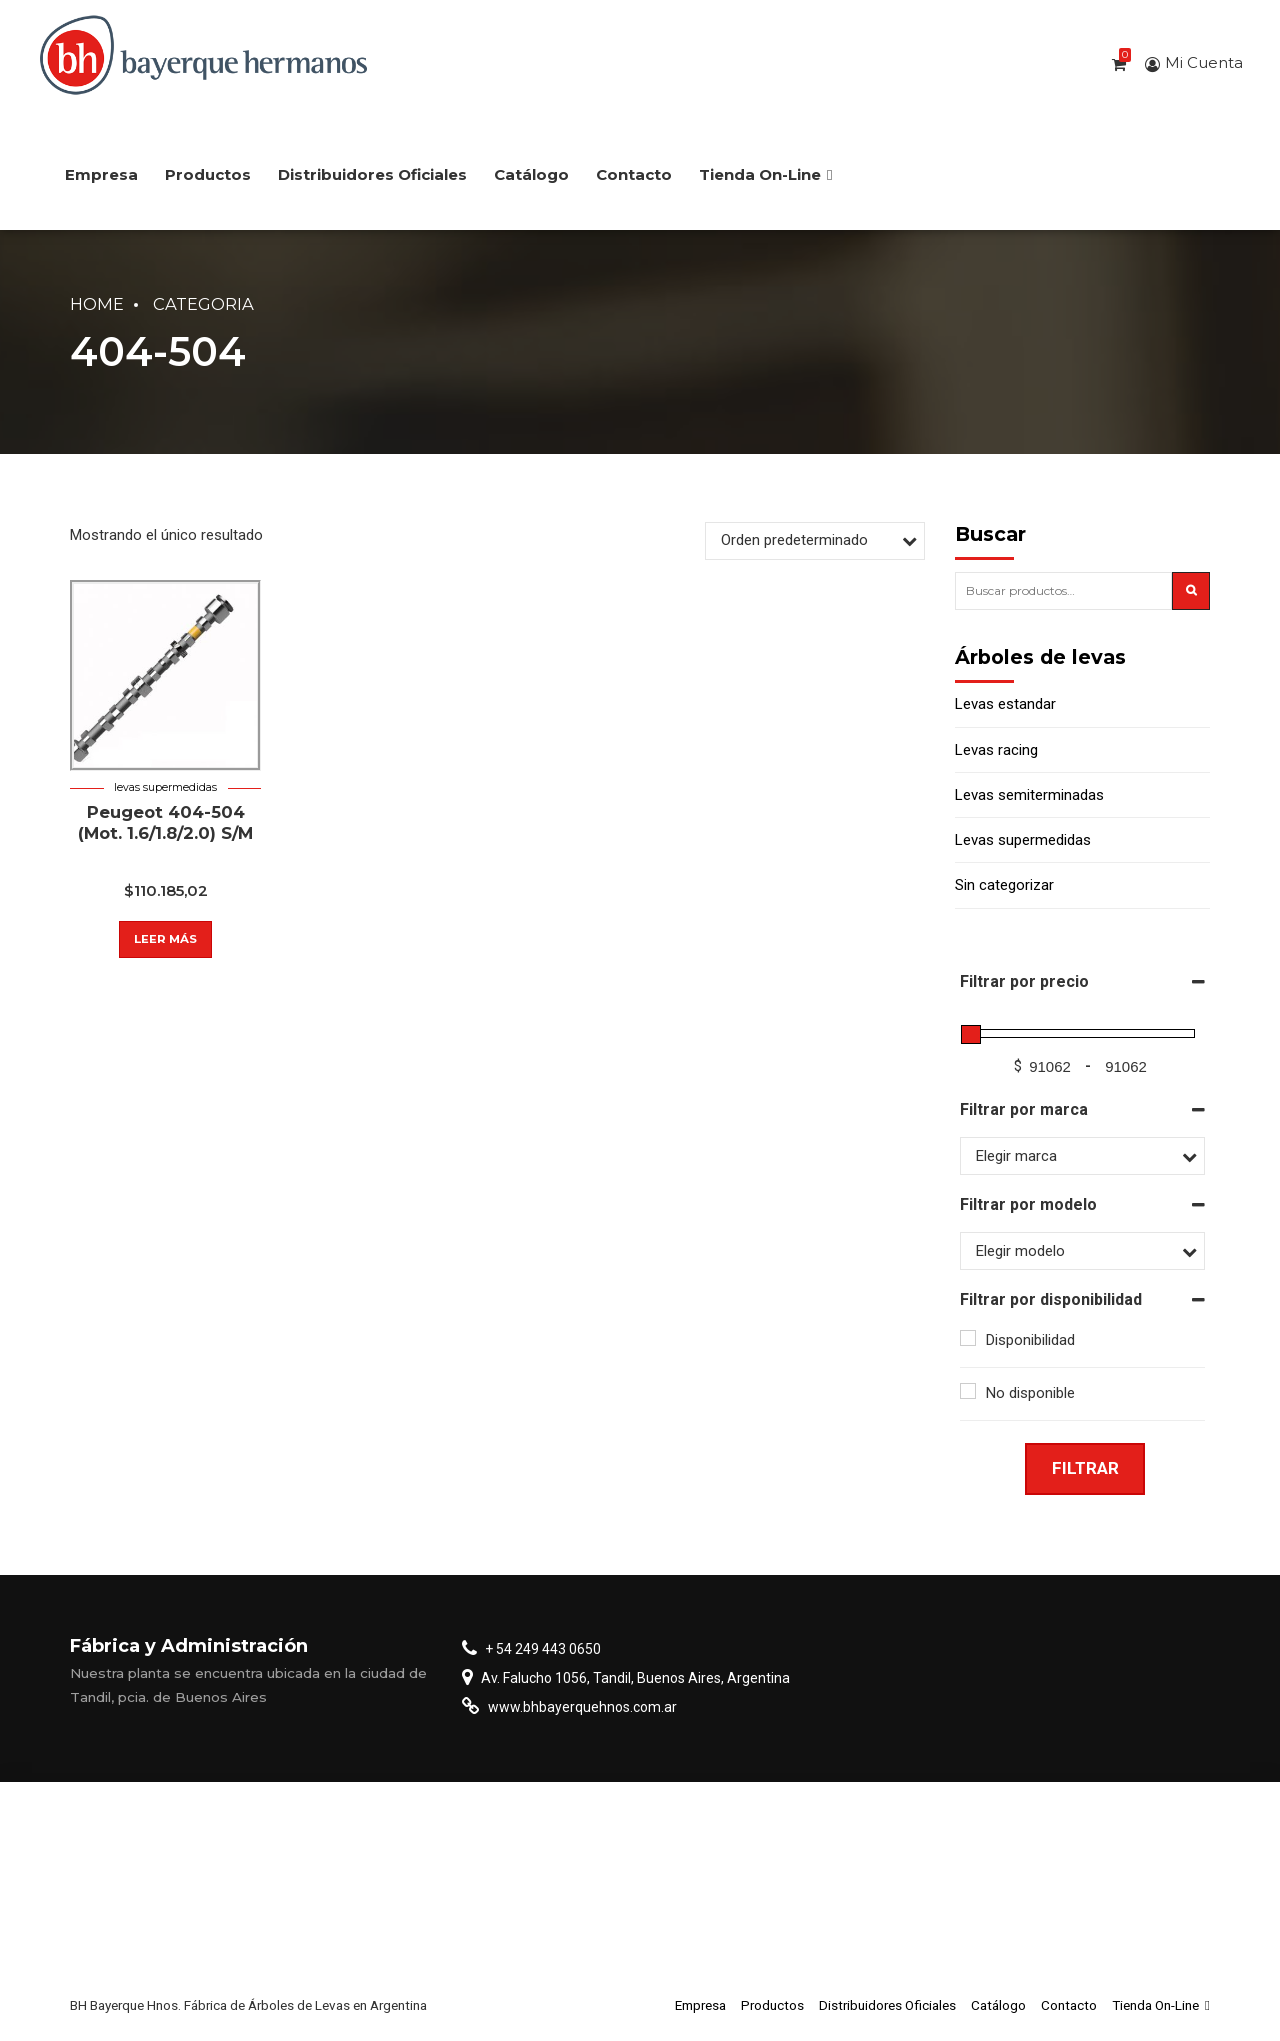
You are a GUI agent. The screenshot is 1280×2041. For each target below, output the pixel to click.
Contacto (634, 174)
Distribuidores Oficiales (372, 174)
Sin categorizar (1004, 885)
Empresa (101, 174)
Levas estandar (1005, 704)
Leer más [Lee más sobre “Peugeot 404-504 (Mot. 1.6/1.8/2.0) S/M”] (165, 939)
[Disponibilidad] (968, 1338)
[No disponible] (968, 1391)
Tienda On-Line (765, 174)
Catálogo (531, 174)
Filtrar (1085, 1468)
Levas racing (996, 750)
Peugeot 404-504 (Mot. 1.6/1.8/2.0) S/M (165, 822)
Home (97, 304)
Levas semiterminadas (1029, 795)
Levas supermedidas (165, 787)
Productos (208, 174)
